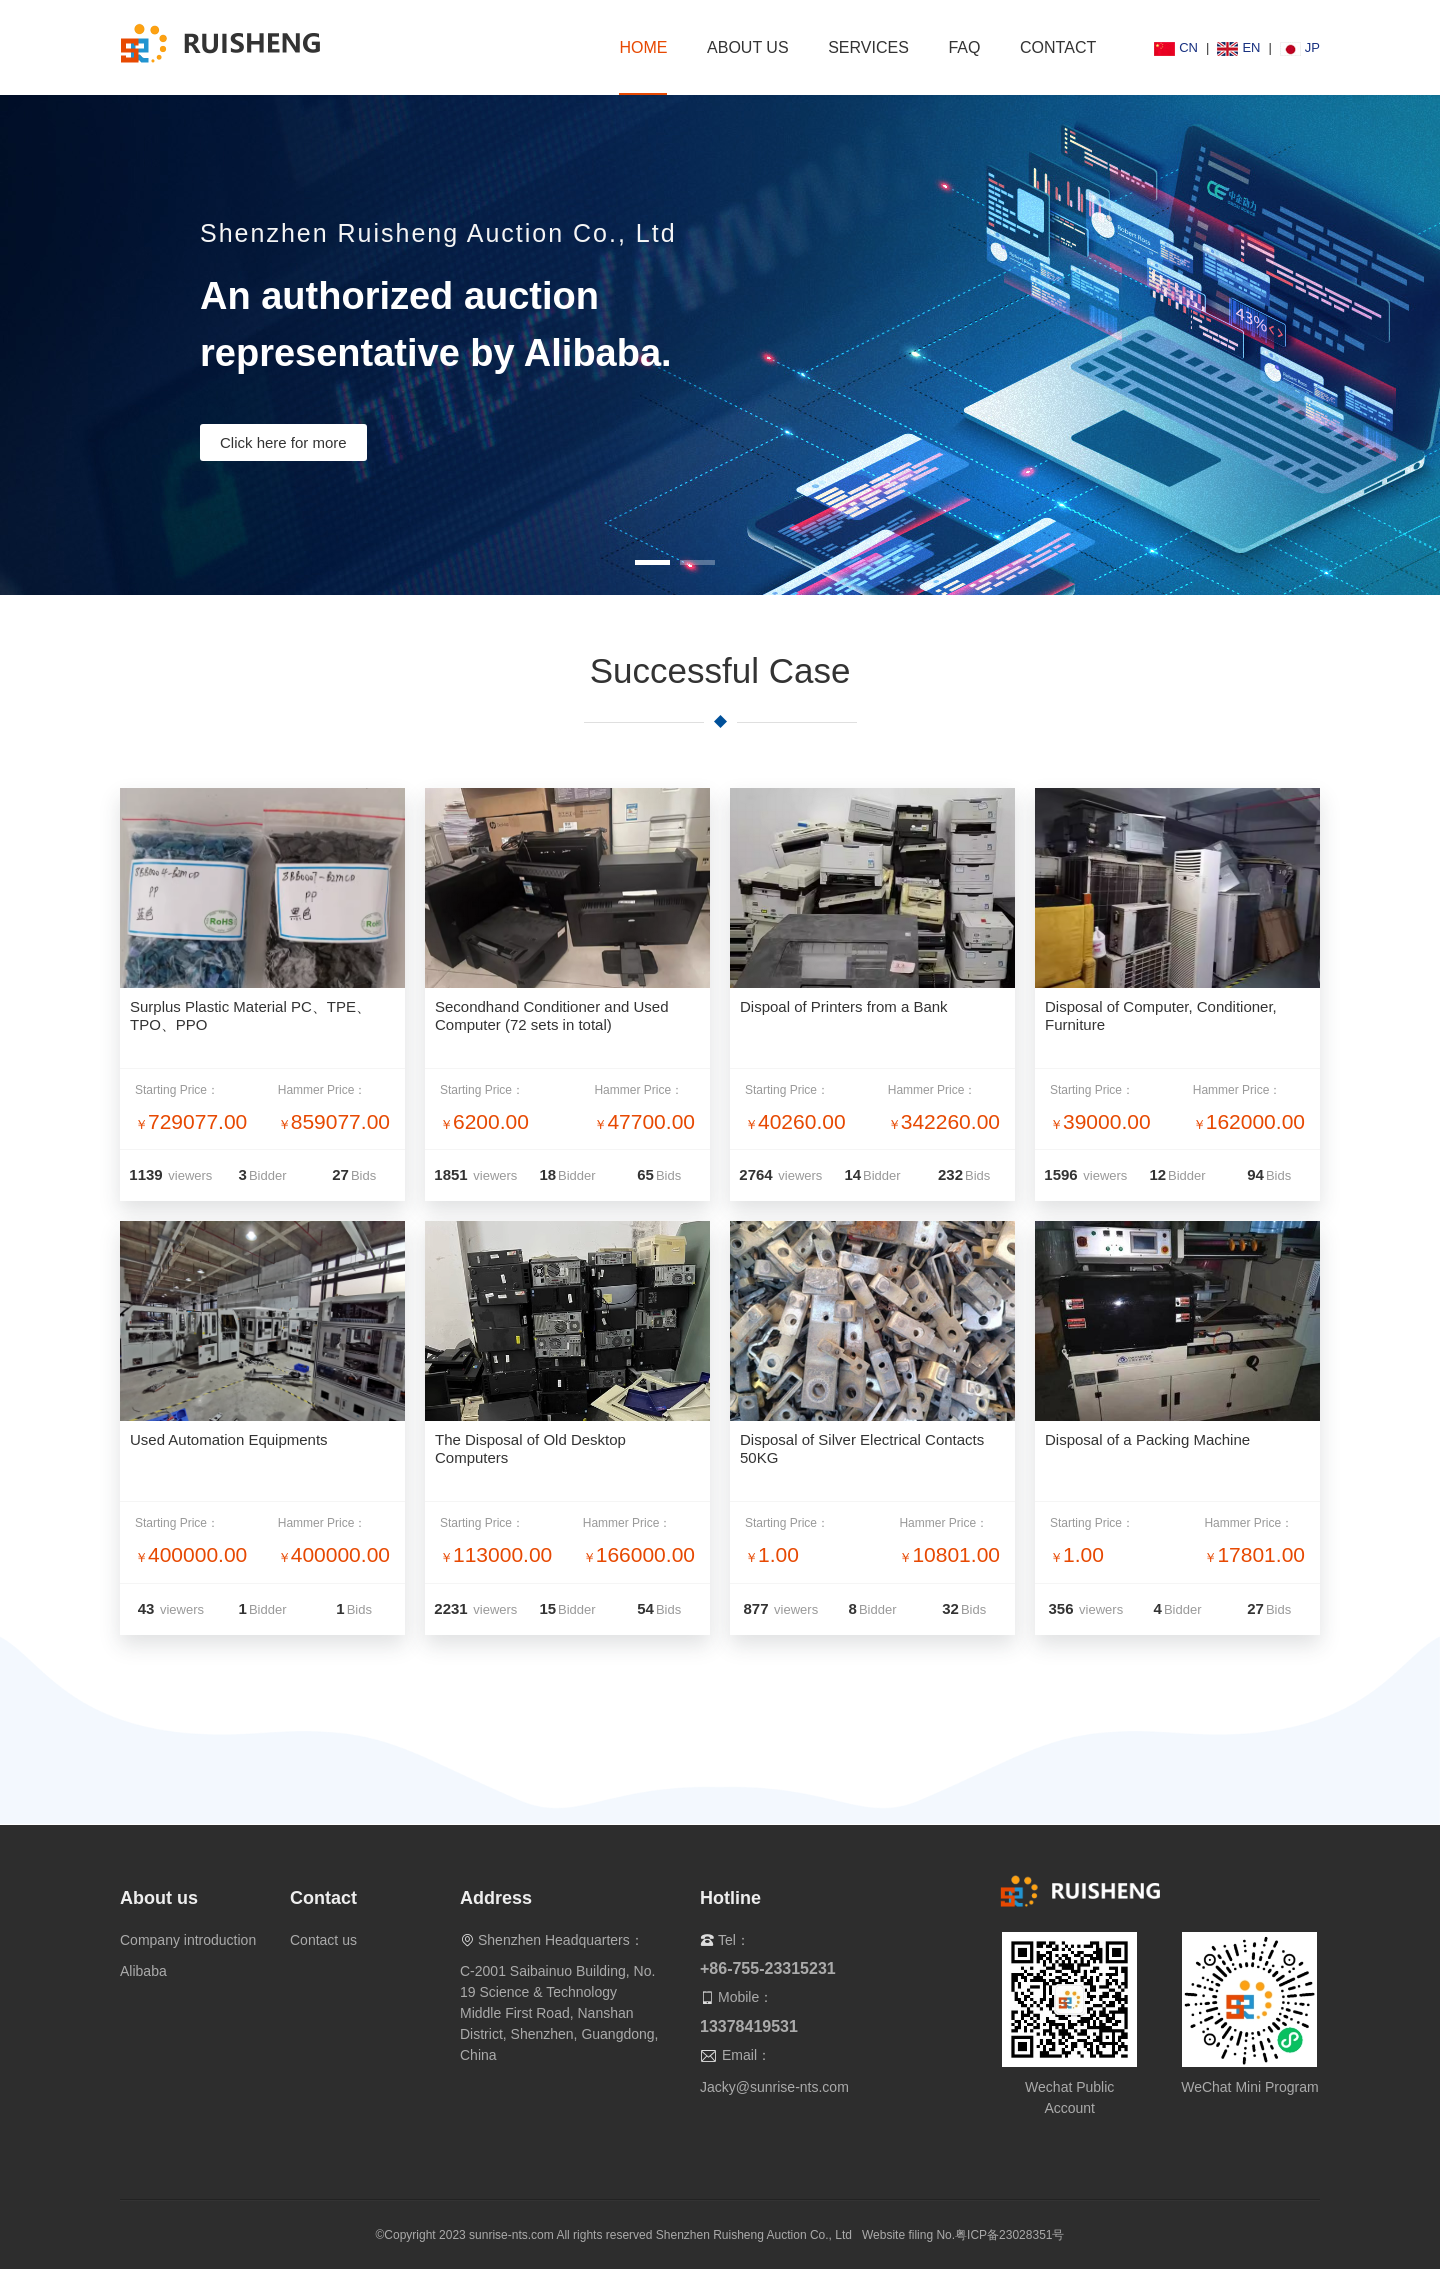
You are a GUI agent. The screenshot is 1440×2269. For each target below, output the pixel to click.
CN (1176, 47)
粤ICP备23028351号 (1009, 2235)
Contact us (323, 1940)
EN (1238, 47)
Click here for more (283, 442)
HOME (643, 47)
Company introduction (188, 1940)
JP (1300, 47)
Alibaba (143, 1971)
